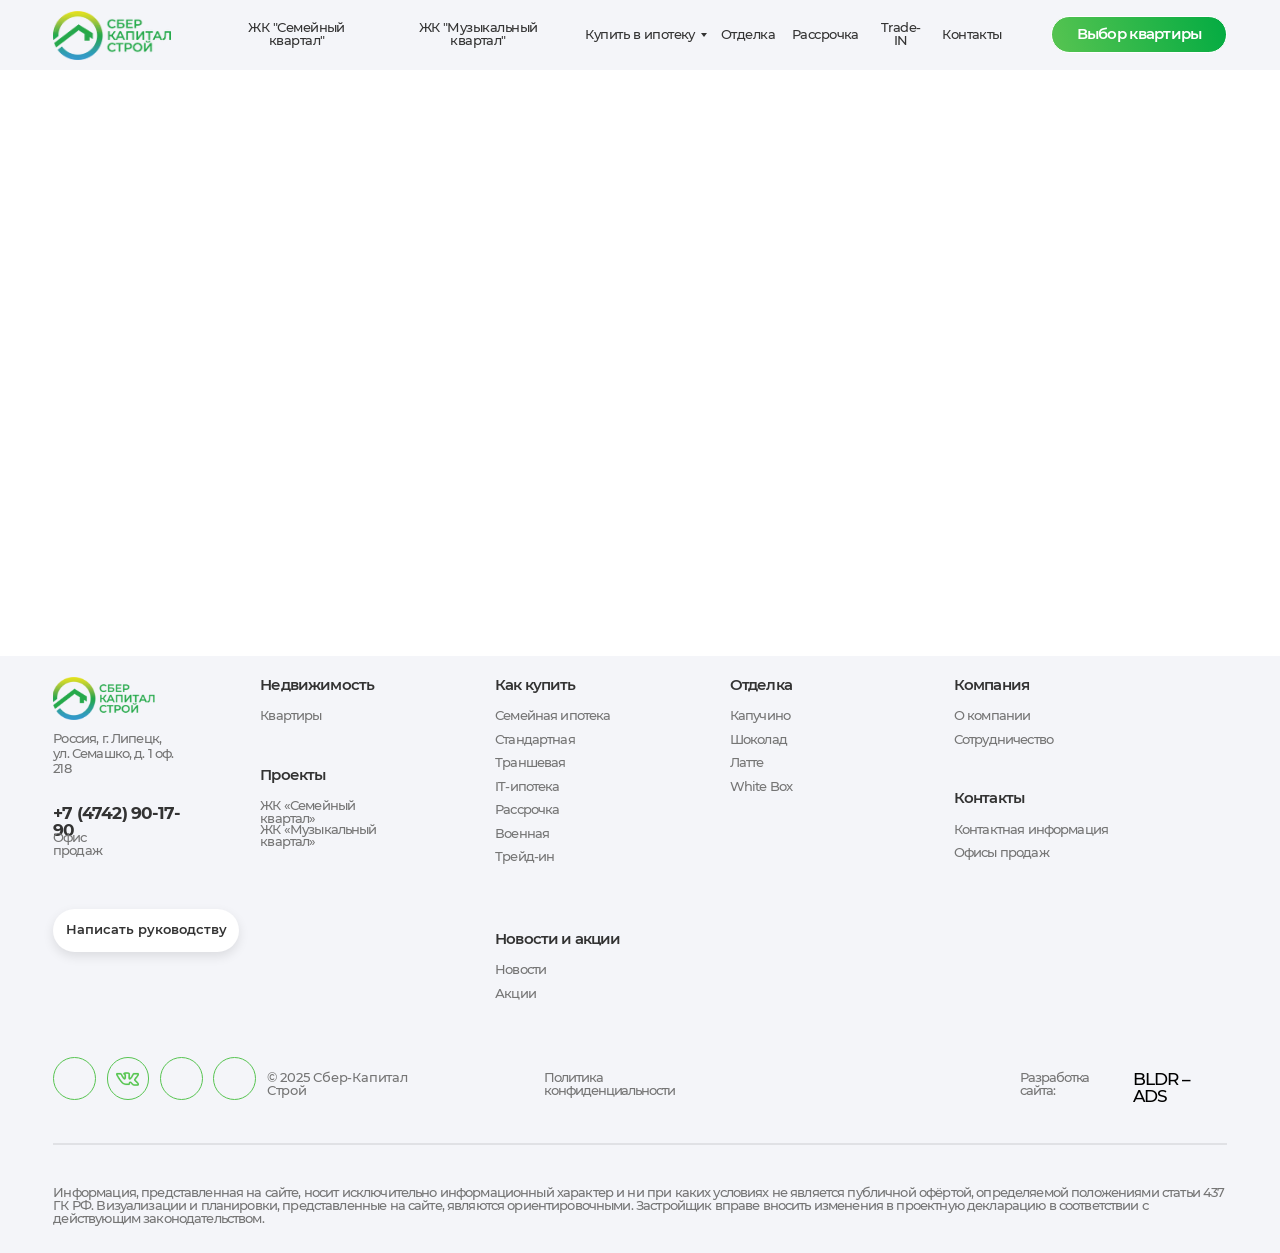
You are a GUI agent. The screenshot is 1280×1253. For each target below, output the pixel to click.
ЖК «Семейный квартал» (307, 812)
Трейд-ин (524, 856)
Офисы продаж (1001, 852)
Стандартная (535, 739)
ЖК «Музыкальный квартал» (318, 836)
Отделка (748, 34)
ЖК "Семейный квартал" (296, 34)
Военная (522, 833)
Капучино (760, 715)
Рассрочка (825, 34)
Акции (515, 993)
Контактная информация (1031, 829)
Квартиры (290, 715)
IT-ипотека (527, 786)
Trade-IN (901, 34)
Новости (520, 969)
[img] (127, 1079)
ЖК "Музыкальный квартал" (478, 34)
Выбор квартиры (1139, 34)
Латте (747, 762)
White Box (761, 786)
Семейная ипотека (552, 715)
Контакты (972, 34)
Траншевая (530, 762)
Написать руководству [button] (146, 929)
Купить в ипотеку (639, 34)
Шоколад (758, 739)
